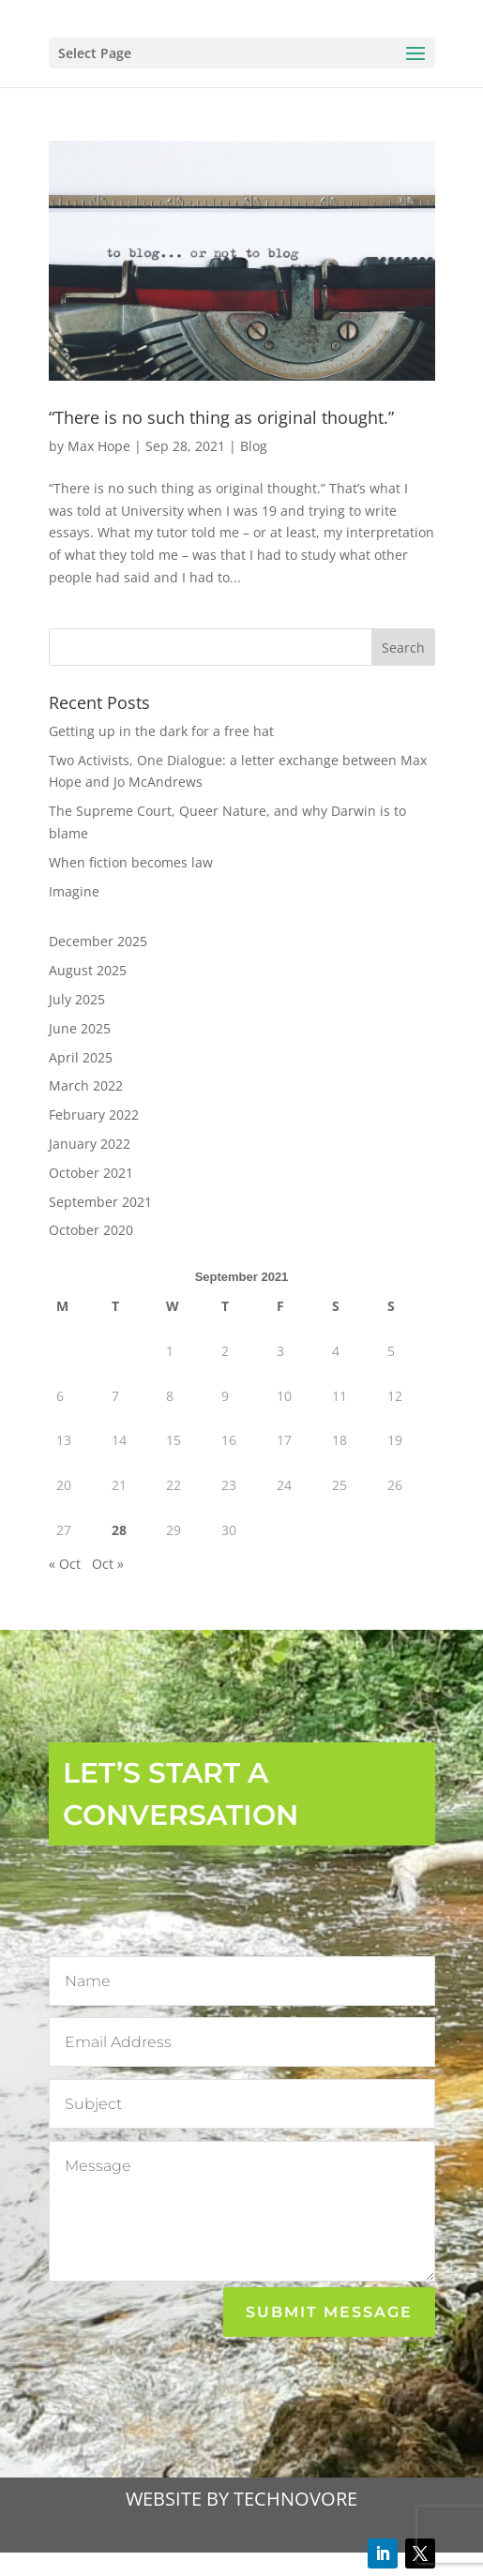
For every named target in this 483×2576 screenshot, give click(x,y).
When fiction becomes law (131, 862)
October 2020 (91, 1230)
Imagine (74, 891)
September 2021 (100, 1202)
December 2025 (98, 941)
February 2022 (94, 1114)
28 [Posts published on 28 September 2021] (119, 1530)
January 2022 (89, 1143)
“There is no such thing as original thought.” (221, 417)
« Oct (65, 1564)
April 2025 (81, 1057)
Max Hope (99, 446)
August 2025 (88, 970)
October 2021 (91, 1173)
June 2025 (80, 1028)
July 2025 (77, 999)
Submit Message (329, 2312)
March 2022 (86, 1085)
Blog (253, 446)
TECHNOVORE (295, 2498)
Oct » (108, 1564)
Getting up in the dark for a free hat (161, 731)
